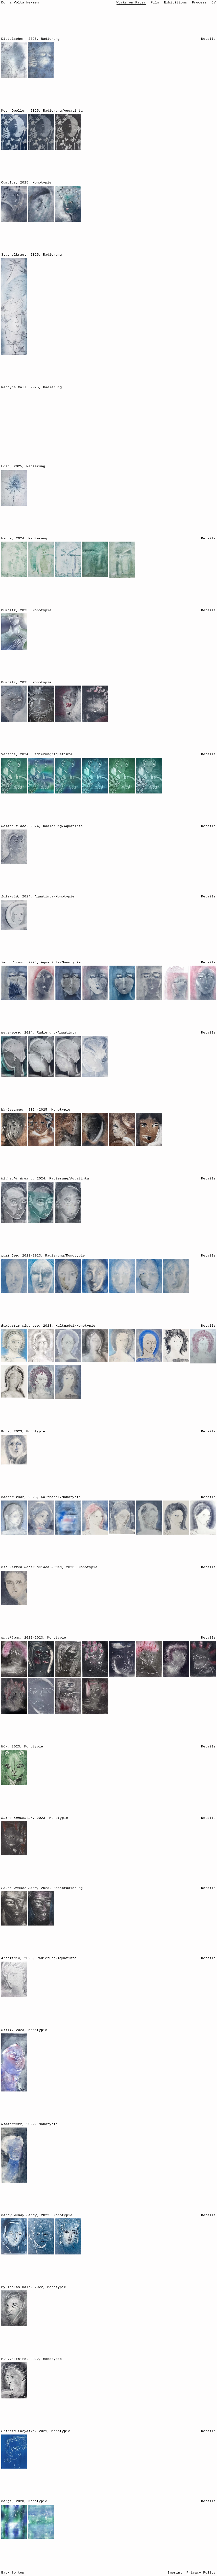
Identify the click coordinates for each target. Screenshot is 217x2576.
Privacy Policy (201, 2573)
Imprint (175, 2573)
